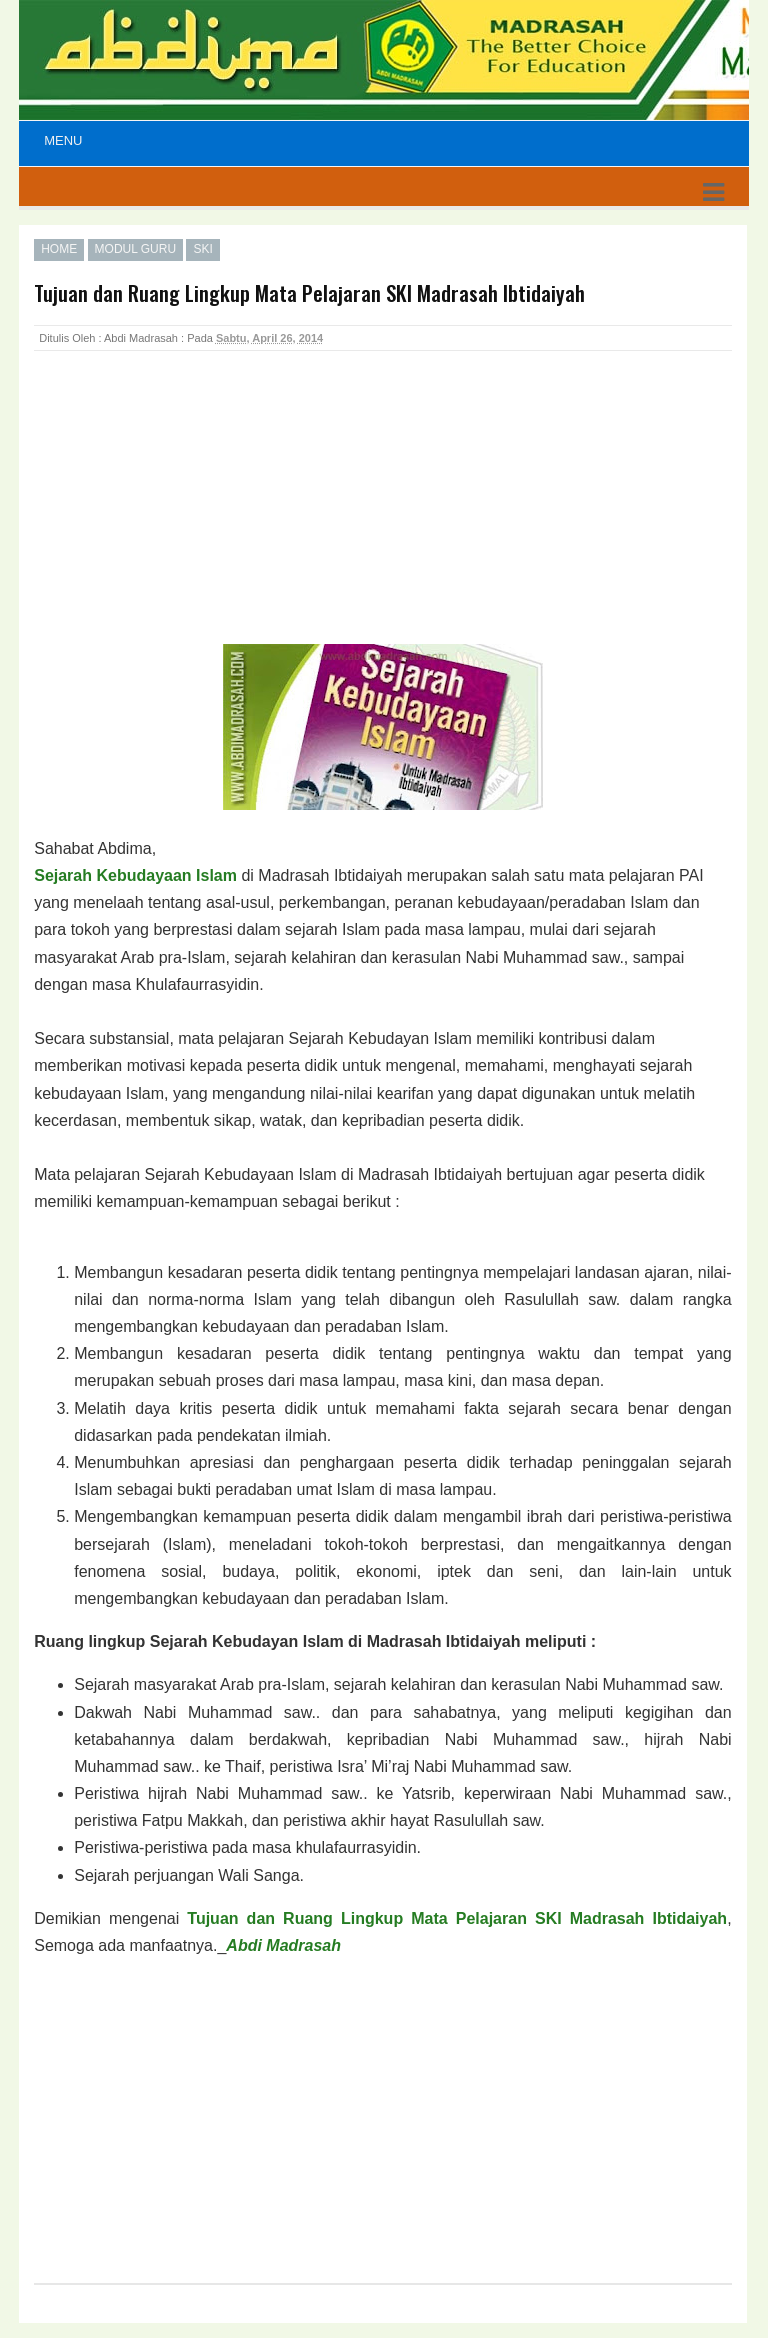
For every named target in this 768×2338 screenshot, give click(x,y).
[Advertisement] (194, 519)
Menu (63, 140)
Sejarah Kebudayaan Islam (135, 875)
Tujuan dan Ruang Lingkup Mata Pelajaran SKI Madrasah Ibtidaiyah (457, 1918)
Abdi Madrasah (283, 1945)
